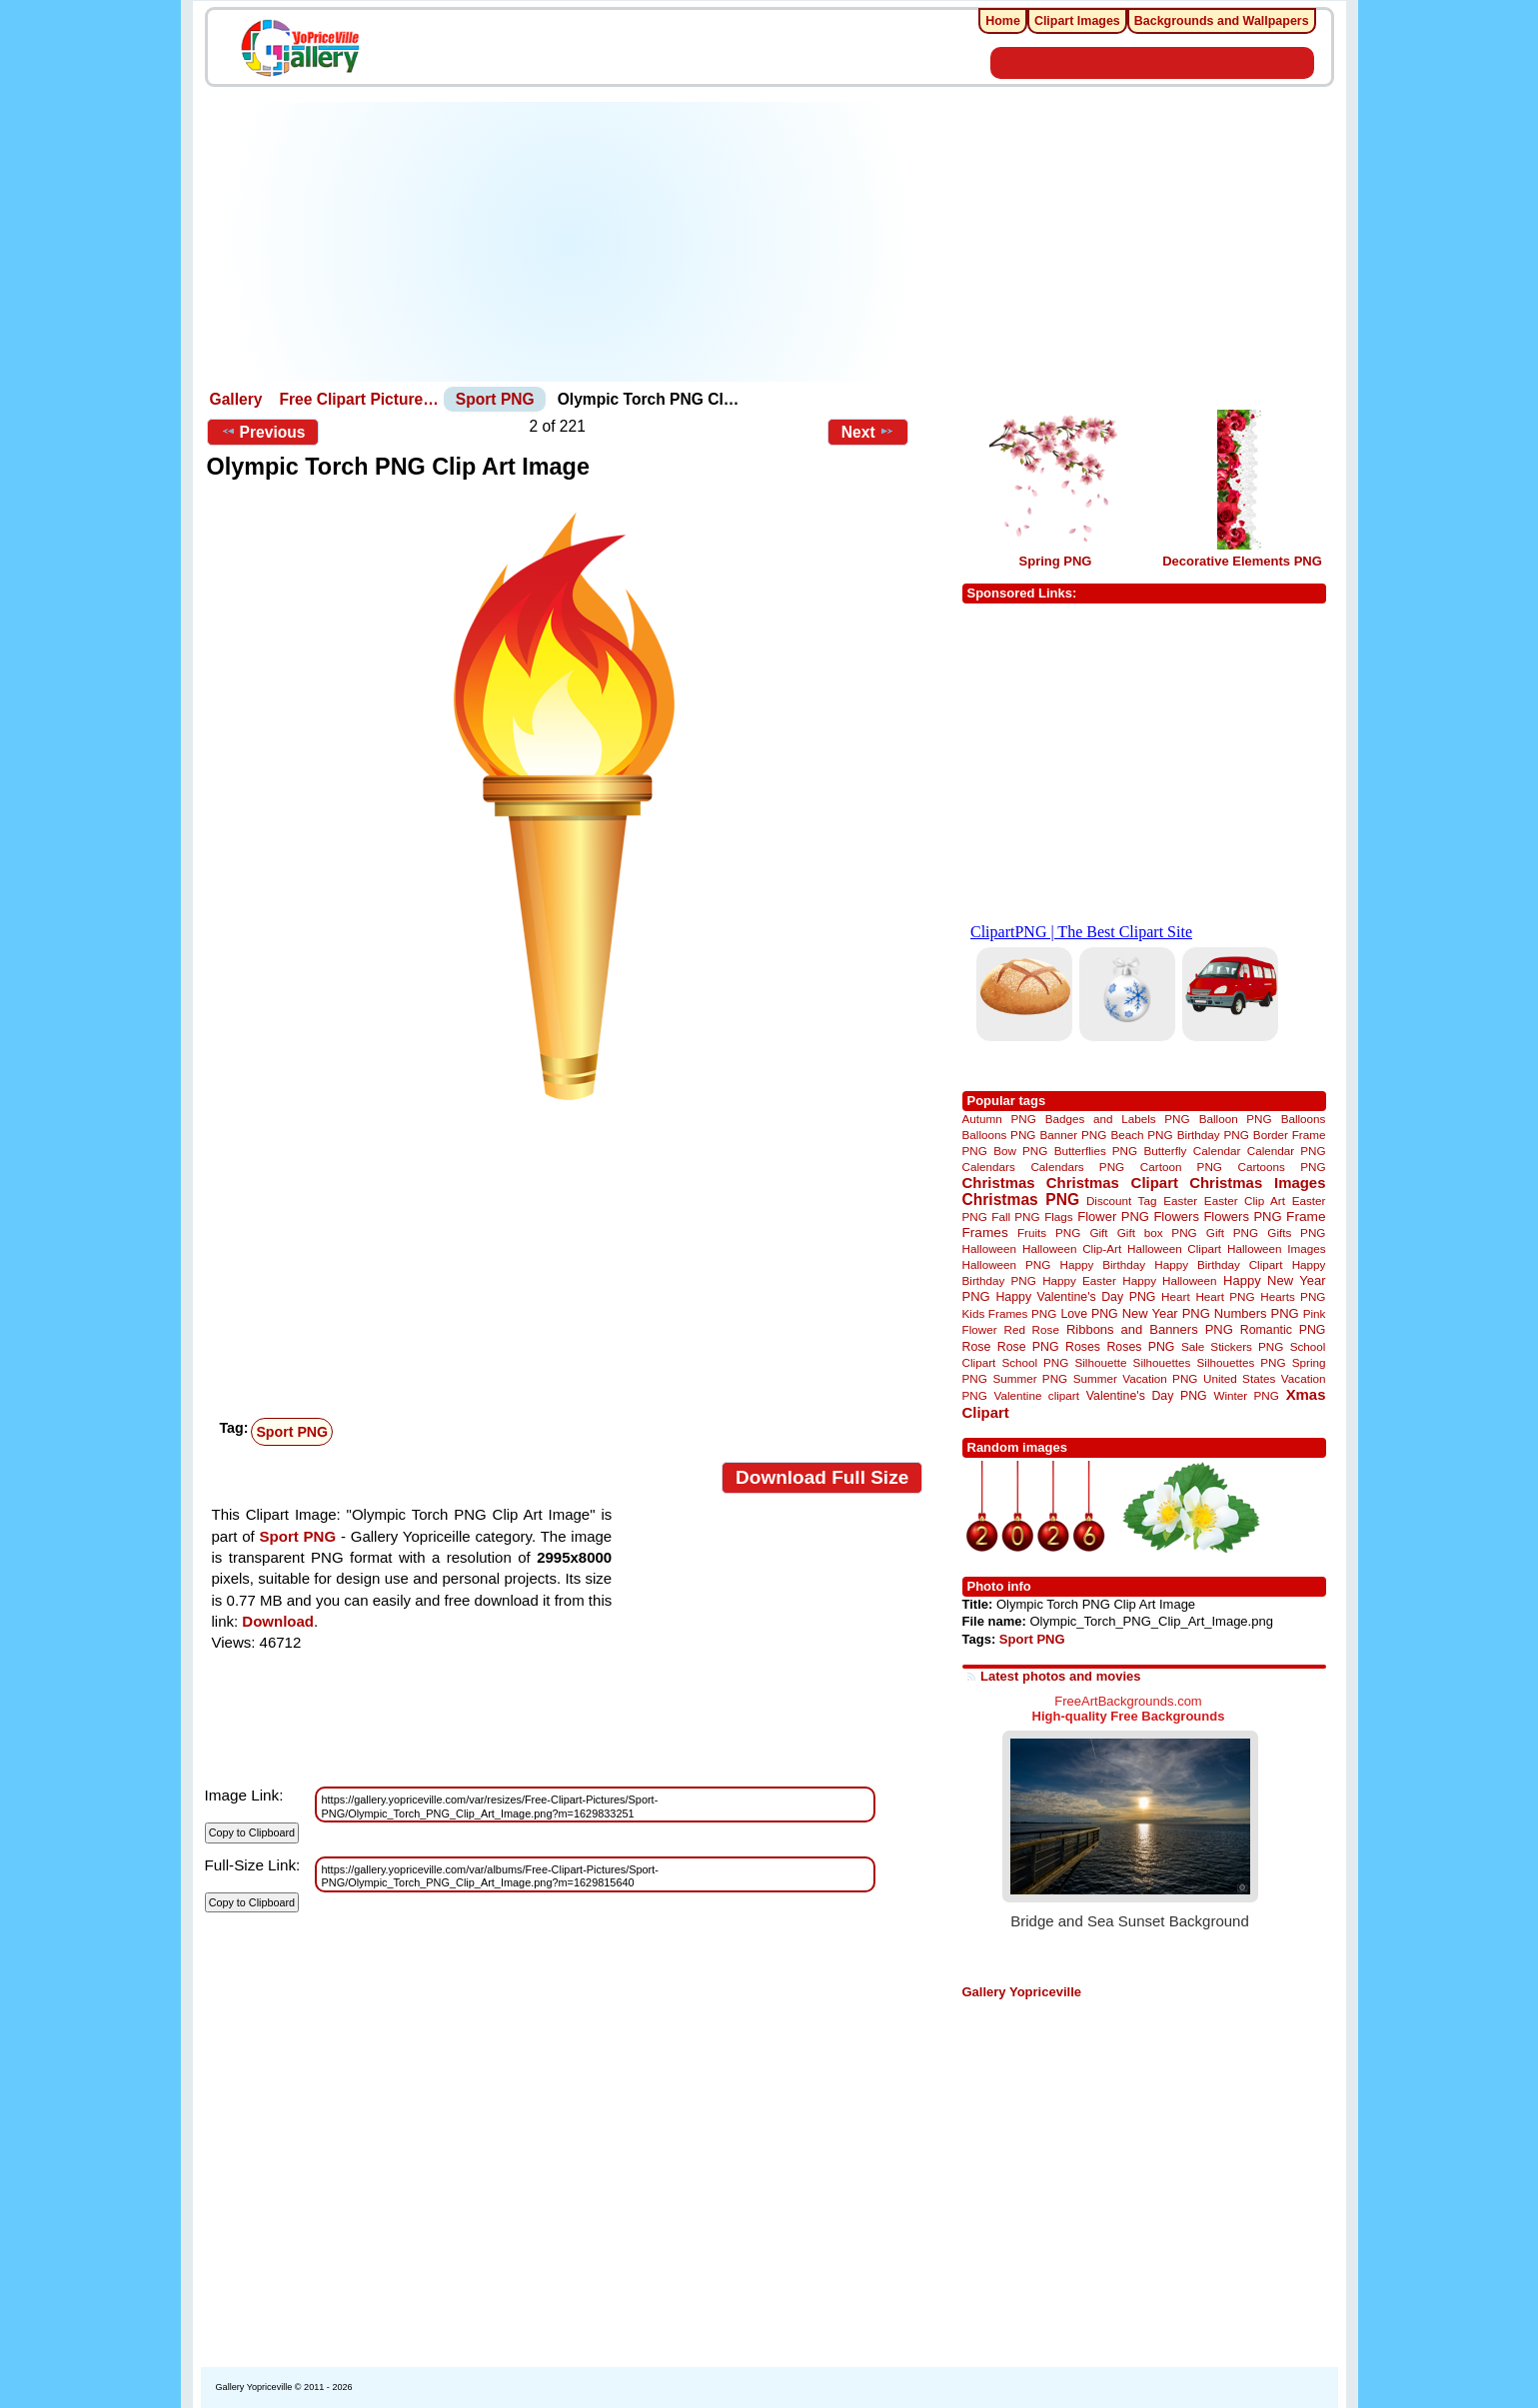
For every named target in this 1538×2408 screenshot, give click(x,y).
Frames (985, 1232)
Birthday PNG (1213, 1134)
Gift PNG (1232, 1232)
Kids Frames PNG (1009, 1313)
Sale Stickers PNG (1232, 1346)
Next (867, 432)
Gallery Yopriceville (1021, 1991)
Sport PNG (495, 399)
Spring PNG (1055, 561)
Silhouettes (1162, 1362)
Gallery (236, 399)
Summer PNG (1029, 1378)
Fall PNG (1015, 1216)
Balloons (1303, 1118)
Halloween (989, 1248)
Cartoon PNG (1181, 1166)
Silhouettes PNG (1241, 1362)
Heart (1175, 1296)
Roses (1082, 1347)
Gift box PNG (1157, 1232)
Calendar (1216, 1150)
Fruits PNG (1048, 1232)
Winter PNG (1245, 1395)
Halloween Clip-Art (1071, 1248)
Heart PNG (1224, 1296)
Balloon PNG (1235, 1118)
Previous (263, 432)
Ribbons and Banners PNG (1149, 1329)
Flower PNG (1113, 1216)
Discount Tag (1121, 1200)
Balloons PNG (999, 1134)
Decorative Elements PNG (1242, 561)
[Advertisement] (570, 242)
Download (278, 1621)
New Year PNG (1166, 1313)
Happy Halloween (1169, 1280)
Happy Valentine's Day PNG (1075, 1297)
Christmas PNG (1021, 1199)
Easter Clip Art (1244, 1200)
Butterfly (1165, 1150)
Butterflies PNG (1095, 1150)
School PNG (1034, 1362)
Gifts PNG (1296, 1232)
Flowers (1176, 1216)
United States (1239, 1378)
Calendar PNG (1286, 1150)
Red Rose (1031, 1329)
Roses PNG (1140, 1347)
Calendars (988, 1166)
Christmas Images (1257, 1182)
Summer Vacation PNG (1135, 1378)
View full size (247, 1473)
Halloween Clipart (1174, 1248)
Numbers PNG (1256, 1313)
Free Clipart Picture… (358, 399)
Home (1002, 21)
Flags (1058, 1216)
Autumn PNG (999, 1118)
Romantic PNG (1283, 1330)
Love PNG (1088, 1314)
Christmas (998, 1182)
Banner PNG (1073, 1134)
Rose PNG (1028, 1347)
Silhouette (1100, 1362)
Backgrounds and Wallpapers (1221, 21)
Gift (1098, 1232)
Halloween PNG (1006, 1264)
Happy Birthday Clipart (1218, 1264)
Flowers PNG (1242, 1216)
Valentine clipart (1036, 1395)
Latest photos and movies (1060, 1676)
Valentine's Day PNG (1146, 1396)
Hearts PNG (1292, 1296)
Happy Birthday (1103, 1264)
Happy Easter (1079, 1280)
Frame (1305, 1216)
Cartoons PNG (1282, 1166)
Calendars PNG (1077, 1166)
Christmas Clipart (1112, 1182)
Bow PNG (1020, 1150)
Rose (976, 1347)
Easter (1180, 1200)
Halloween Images (1276, 1248)
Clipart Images (1077, 21)
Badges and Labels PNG (1117, 1118)
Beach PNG (1141, 1134)
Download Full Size (822, 1477)
